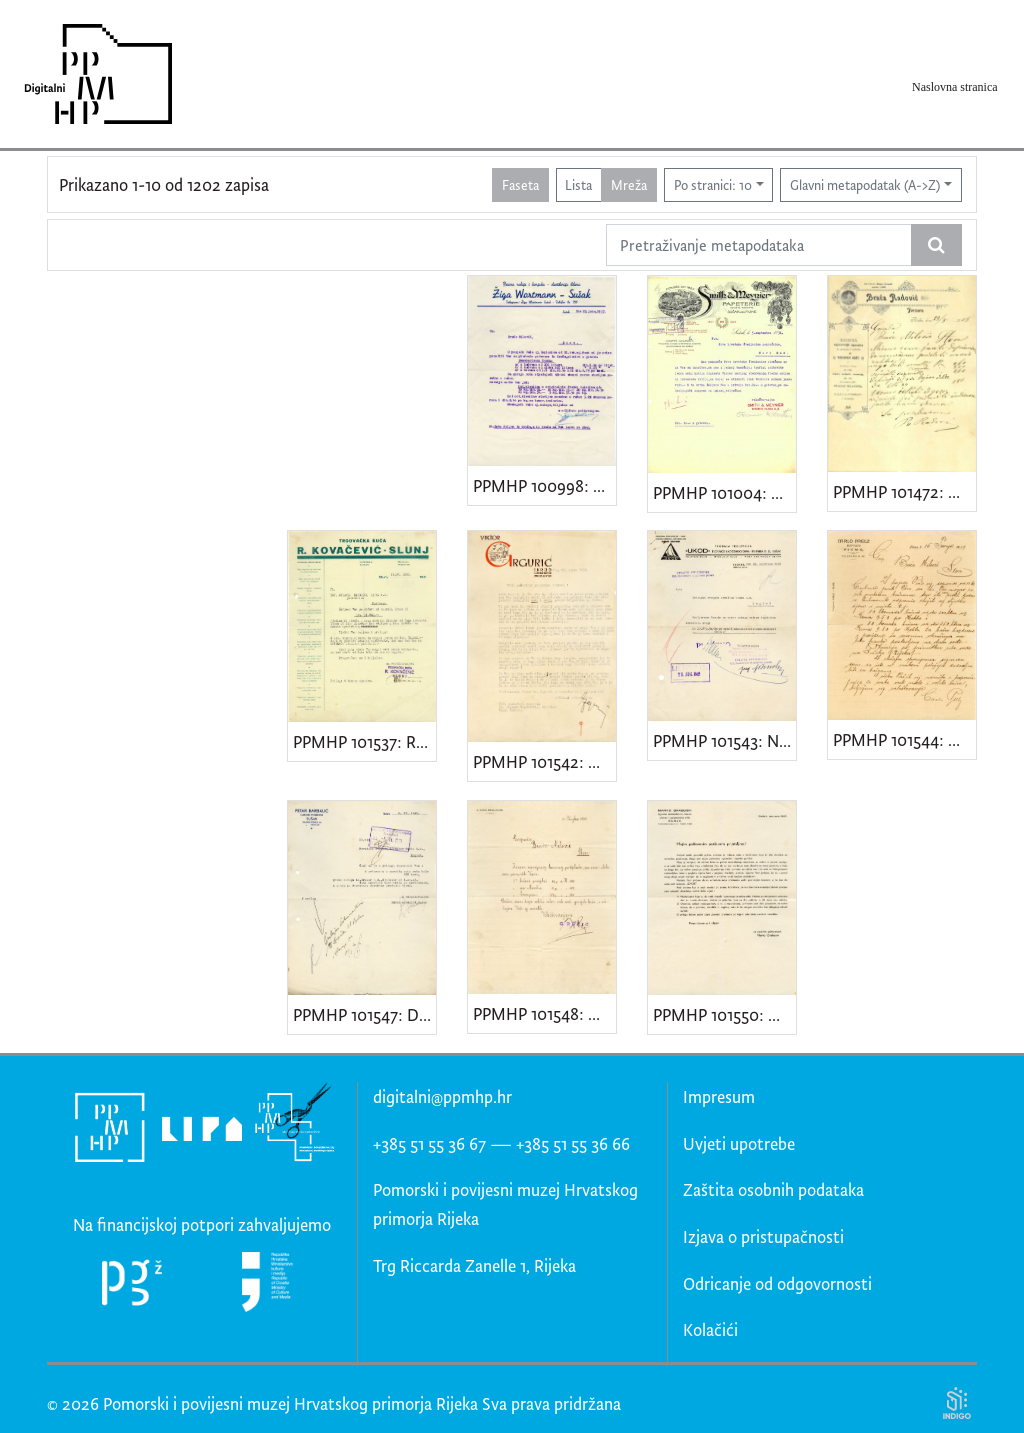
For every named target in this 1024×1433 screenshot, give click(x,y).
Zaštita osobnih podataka (773, 1189)
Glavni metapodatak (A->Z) (865, 184)
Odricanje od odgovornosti (777, 1283)
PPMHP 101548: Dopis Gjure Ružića (544, 1013)
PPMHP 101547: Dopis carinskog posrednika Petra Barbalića (364, 1014)
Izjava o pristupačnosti (763, 1236)
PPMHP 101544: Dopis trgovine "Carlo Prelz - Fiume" (904, 739)
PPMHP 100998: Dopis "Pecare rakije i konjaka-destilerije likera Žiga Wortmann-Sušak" (544, 485)
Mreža (629, 184)
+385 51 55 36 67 (429, 1143)
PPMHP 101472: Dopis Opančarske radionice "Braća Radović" (904, 491)
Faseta (520, 184)
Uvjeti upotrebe (739, 1143)
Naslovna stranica (955, 87)
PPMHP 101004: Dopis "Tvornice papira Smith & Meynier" (724, 492)
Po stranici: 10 (713, 184)
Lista (578, 184)
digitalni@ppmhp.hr (442, 1096)
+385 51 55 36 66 (573, 1143)
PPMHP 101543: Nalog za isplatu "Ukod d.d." (724, 740)
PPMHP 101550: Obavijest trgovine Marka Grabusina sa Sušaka (724, 1014)
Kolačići (710, 1329)
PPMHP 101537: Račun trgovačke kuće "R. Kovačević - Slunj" (364, 741)
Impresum (719, 1096)
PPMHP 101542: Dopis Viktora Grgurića (544, 761)
